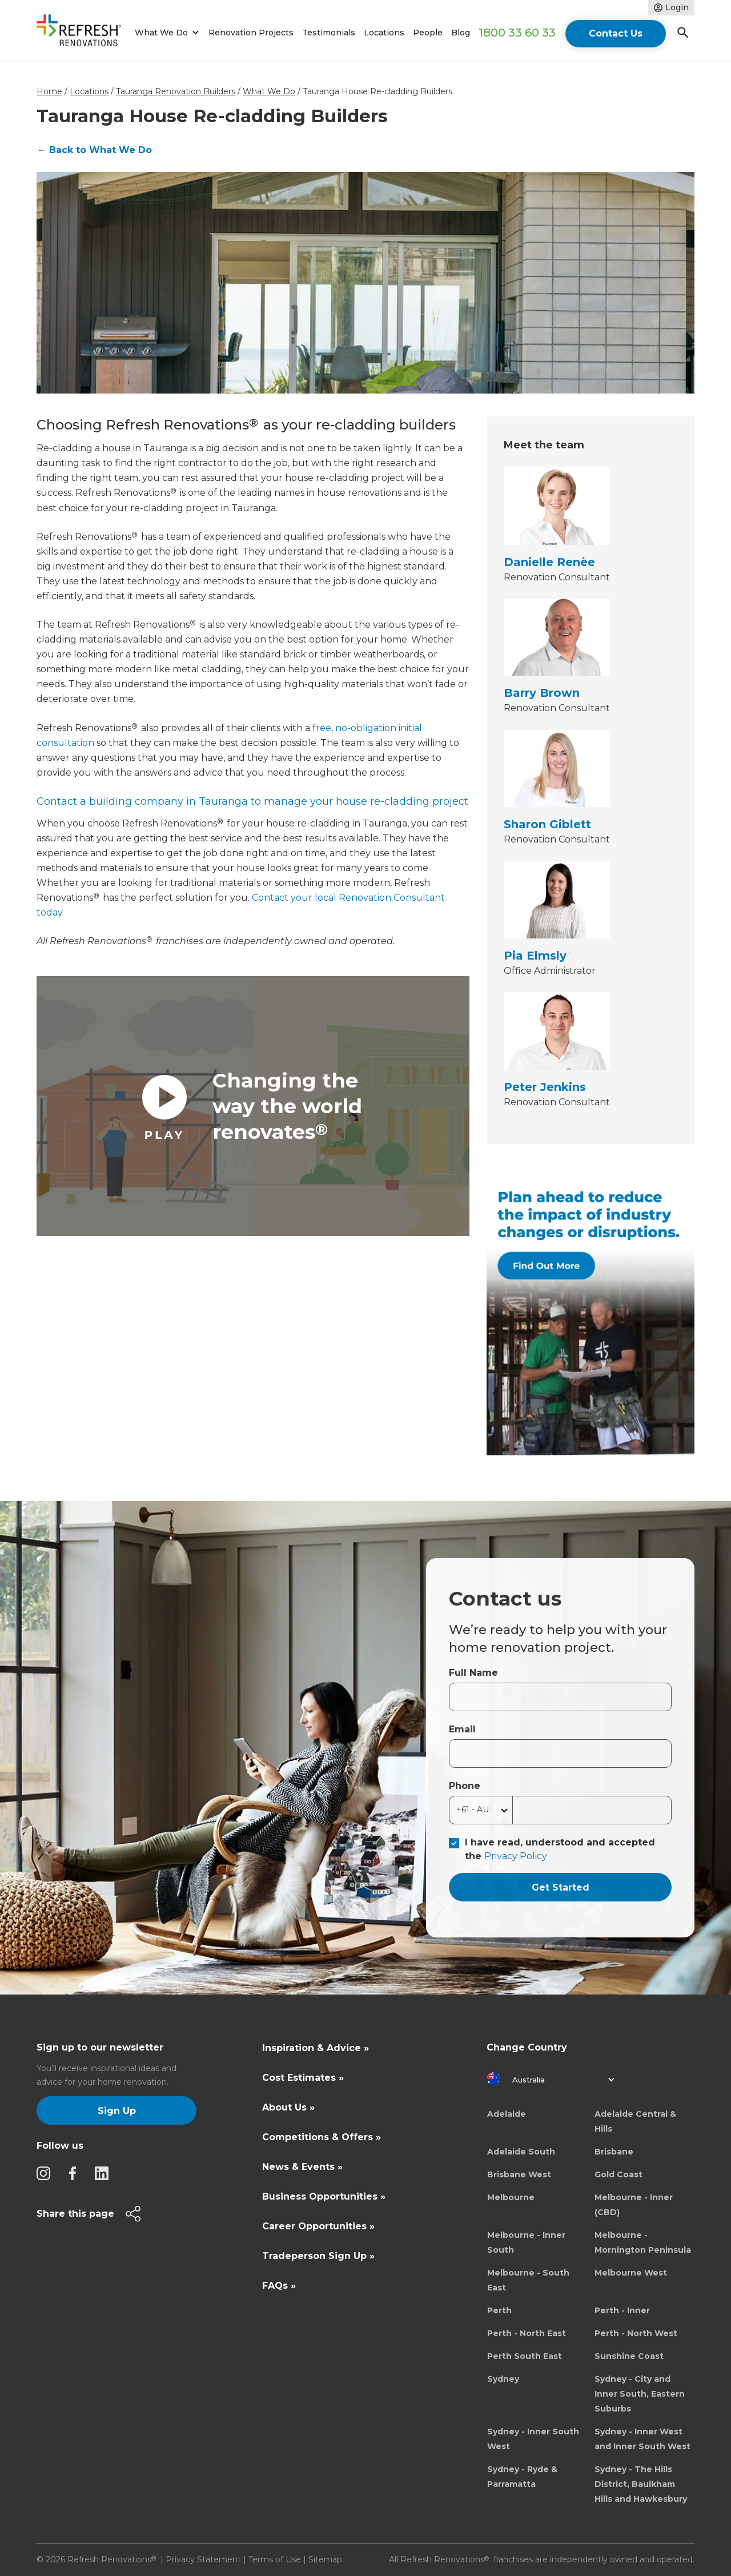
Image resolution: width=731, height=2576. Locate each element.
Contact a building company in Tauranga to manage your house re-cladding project (252, 801)
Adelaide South (521, 2151)
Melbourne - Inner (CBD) (634, 2204)
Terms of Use (274, 2559)
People (428, 32)
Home (49, 91)
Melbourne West (631, 2273)
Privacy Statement (203, 2559)
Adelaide (506, 2114)
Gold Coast (618, 2174)
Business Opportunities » (323, 2196)
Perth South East (524, 2356)
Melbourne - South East (528, 2280)
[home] (84, 32)
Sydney (503, 2379)
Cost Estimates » (303, 2077)
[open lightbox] (253, 1106)
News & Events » (302, 2166)
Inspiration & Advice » (315, 2048)
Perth (499, 2310)
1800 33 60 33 (517, 32)
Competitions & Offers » (321, 2137)
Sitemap (325, 2559)
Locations (384, 32)
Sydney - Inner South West (533, 2438)
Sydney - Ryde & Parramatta (522, 2476)
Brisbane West (519, 2174)
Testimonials (328, 32)
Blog (460, 32)
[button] (165, 33)
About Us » (288, 2107)
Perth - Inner (622, 2310)
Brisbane (614, 2151)
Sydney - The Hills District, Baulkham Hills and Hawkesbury (641, 2484)
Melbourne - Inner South (526, 2242)
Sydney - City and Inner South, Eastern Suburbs (640, 2394)
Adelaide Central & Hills (635, 2121)
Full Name (473, 1672)
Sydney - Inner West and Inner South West (642, 2438)
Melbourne (511, 2197)
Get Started (560, 1887)
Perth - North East (526, 2333)
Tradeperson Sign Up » (318, 2255)
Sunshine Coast (629, 2356)
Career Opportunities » (318, 2226)
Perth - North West (636, 2333)
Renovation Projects (251, 32)
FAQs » (279, 2285)
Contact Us (615, 33)
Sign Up (117, 2110)
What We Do (269, 91)
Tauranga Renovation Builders (175, 91)
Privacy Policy (515, 1856)
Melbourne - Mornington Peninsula (643, 2242)
